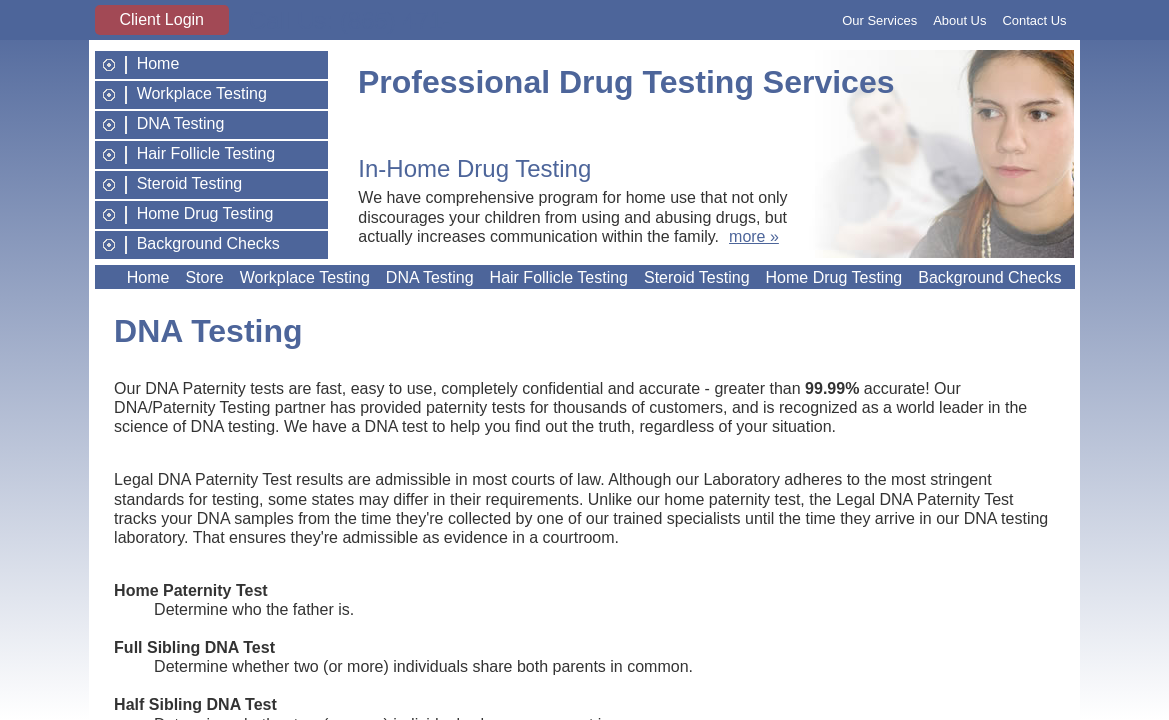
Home (158, 64)
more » (754, 236)
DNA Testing (181, 124)
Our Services (879, 20)
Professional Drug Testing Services (626, 82)
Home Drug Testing (205, 214)
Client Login (162, 19)
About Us (959, 20)
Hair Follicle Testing (206, 154)
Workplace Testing (202, 94)
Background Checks (208, 244)
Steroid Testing (190, 184)
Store (204, 277)
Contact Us (1034, 20)
